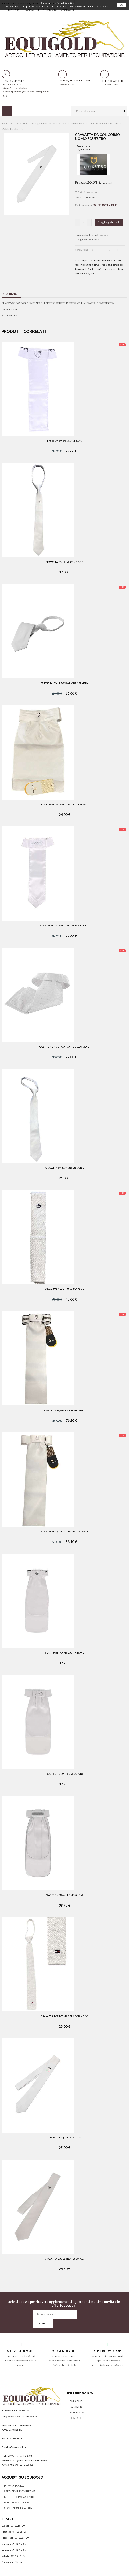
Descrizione (11, 294)
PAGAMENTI (32, 10)
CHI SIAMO (13, 10)
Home (5, 123)
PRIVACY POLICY (14, 2485)
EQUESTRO (83, 149)
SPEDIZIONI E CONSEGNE (19, 2491)
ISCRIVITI (43, 2323)
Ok (121, 5)
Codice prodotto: (83, 205)
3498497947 (118, 2365)
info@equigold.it (17, 2447)
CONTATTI (67, 10)
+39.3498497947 (13, 80)
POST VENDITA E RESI (17, 2502)
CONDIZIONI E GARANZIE (19, 2508)
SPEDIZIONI (50, 10)
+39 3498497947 (16, 2438)
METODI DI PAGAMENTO (19, 2496)
